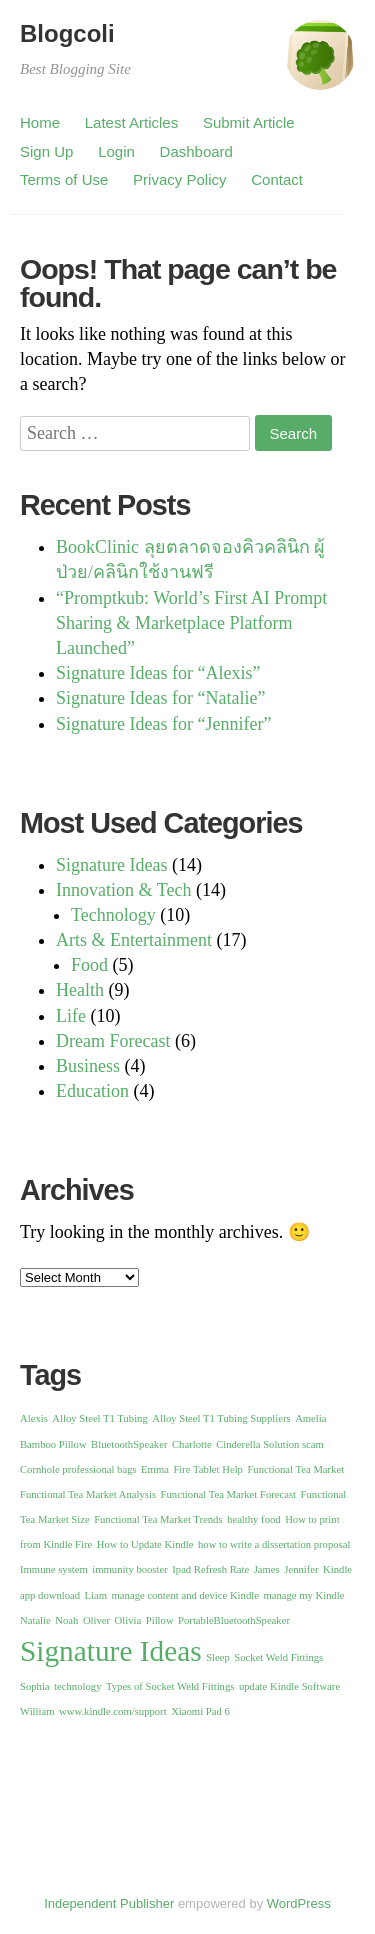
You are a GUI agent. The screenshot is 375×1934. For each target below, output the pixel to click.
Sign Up (46, 151)
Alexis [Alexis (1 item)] (34, 1418)
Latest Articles (131, 122)
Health (80, 990)
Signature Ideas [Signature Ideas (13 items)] (111, 1651)
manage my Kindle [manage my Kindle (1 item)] (303, 1595)
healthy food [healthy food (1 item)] (254, 1519)
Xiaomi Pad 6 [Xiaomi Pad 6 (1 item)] (200, 1711)
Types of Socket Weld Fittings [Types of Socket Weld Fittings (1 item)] (170, 1686)
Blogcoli (67, 33)
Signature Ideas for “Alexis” (158, 673)
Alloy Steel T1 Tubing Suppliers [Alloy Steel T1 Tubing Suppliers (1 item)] (221, 1418)
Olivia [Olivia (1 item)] (128, 1620)
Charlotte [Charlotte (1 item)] (192, 1444)
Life (71, 1016)
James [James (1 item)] (267, 1569)
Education (92, 1091)
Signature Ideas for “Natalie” (160, 698)
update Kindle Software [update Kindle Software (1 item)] (289, 1686)
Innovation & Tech (123, 890)
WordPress (299, 1903)
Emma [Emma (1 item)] (155, 1469)
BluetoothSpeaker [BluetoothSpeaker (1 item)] (129, 1444)
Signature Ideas (111, 865)
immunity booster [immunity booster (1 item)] (129, 1569)
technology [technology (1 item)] (77, 1686)
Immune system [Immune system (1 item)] (54, 1569)
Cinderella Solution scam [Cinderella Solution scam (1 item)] (270, 1444)
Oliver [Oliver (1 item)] (96, 1620)
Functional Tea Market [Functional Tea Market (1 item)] (295, 1469)
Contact (277, 179)
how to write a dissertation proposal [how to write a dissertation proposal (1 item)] (274, 1544)
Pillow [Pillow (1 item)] (160, 1620)
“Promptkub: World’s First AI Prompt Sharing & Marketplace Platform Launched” (191, 623)
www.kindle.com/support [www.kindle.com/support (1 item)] (113, 1711)
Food (89, 965)
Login (116, 151)
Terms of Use (64, 179)
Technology (113, 915)
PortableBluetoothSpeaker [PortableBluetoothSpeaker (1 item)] (234, 1620)
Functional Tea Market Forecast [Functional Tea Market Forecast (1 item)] (228, 1494)
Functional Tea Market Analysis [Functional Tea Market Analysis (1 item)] (88, 1494)
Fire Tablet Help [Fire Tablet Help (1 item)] (208, 1469)
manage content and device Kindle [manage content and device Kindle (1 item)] (185, 1595)
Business (88, 1066)
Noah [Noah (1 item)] (66, 1620)
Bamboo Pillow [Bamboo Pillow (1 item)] (53, 1444)
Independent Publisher (109, 1903)
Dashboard (196, 151)
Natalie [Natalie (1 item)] (35, 1620)
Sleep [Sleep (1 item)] (218, 1657)
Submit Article (249, 122)
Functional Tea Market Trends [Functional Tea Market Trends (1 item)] (158, 1519)
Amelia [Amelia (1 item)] (310, 1418)
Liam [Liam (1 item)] (96, 1595)
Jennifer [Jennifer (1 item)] (301, 1569)
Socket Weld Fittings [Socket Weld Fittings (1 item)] (278, 1657)
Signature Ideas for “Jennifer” (163, 724)
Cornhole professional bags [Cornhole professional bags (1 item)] (78, 1469)
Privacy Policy (179, 179)
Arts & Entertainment (134, 940)
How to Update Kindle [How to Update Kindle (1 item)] (145, 1544)
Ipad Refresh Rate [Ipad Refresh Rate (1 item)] (210, 1569)
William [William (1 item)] (37, 1711)
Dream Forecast (113, 1041)
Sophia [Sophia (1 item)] (35, 1686)
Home (40, 122)
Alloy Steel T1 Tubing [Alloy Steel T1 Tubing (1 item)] (99, 1418)
